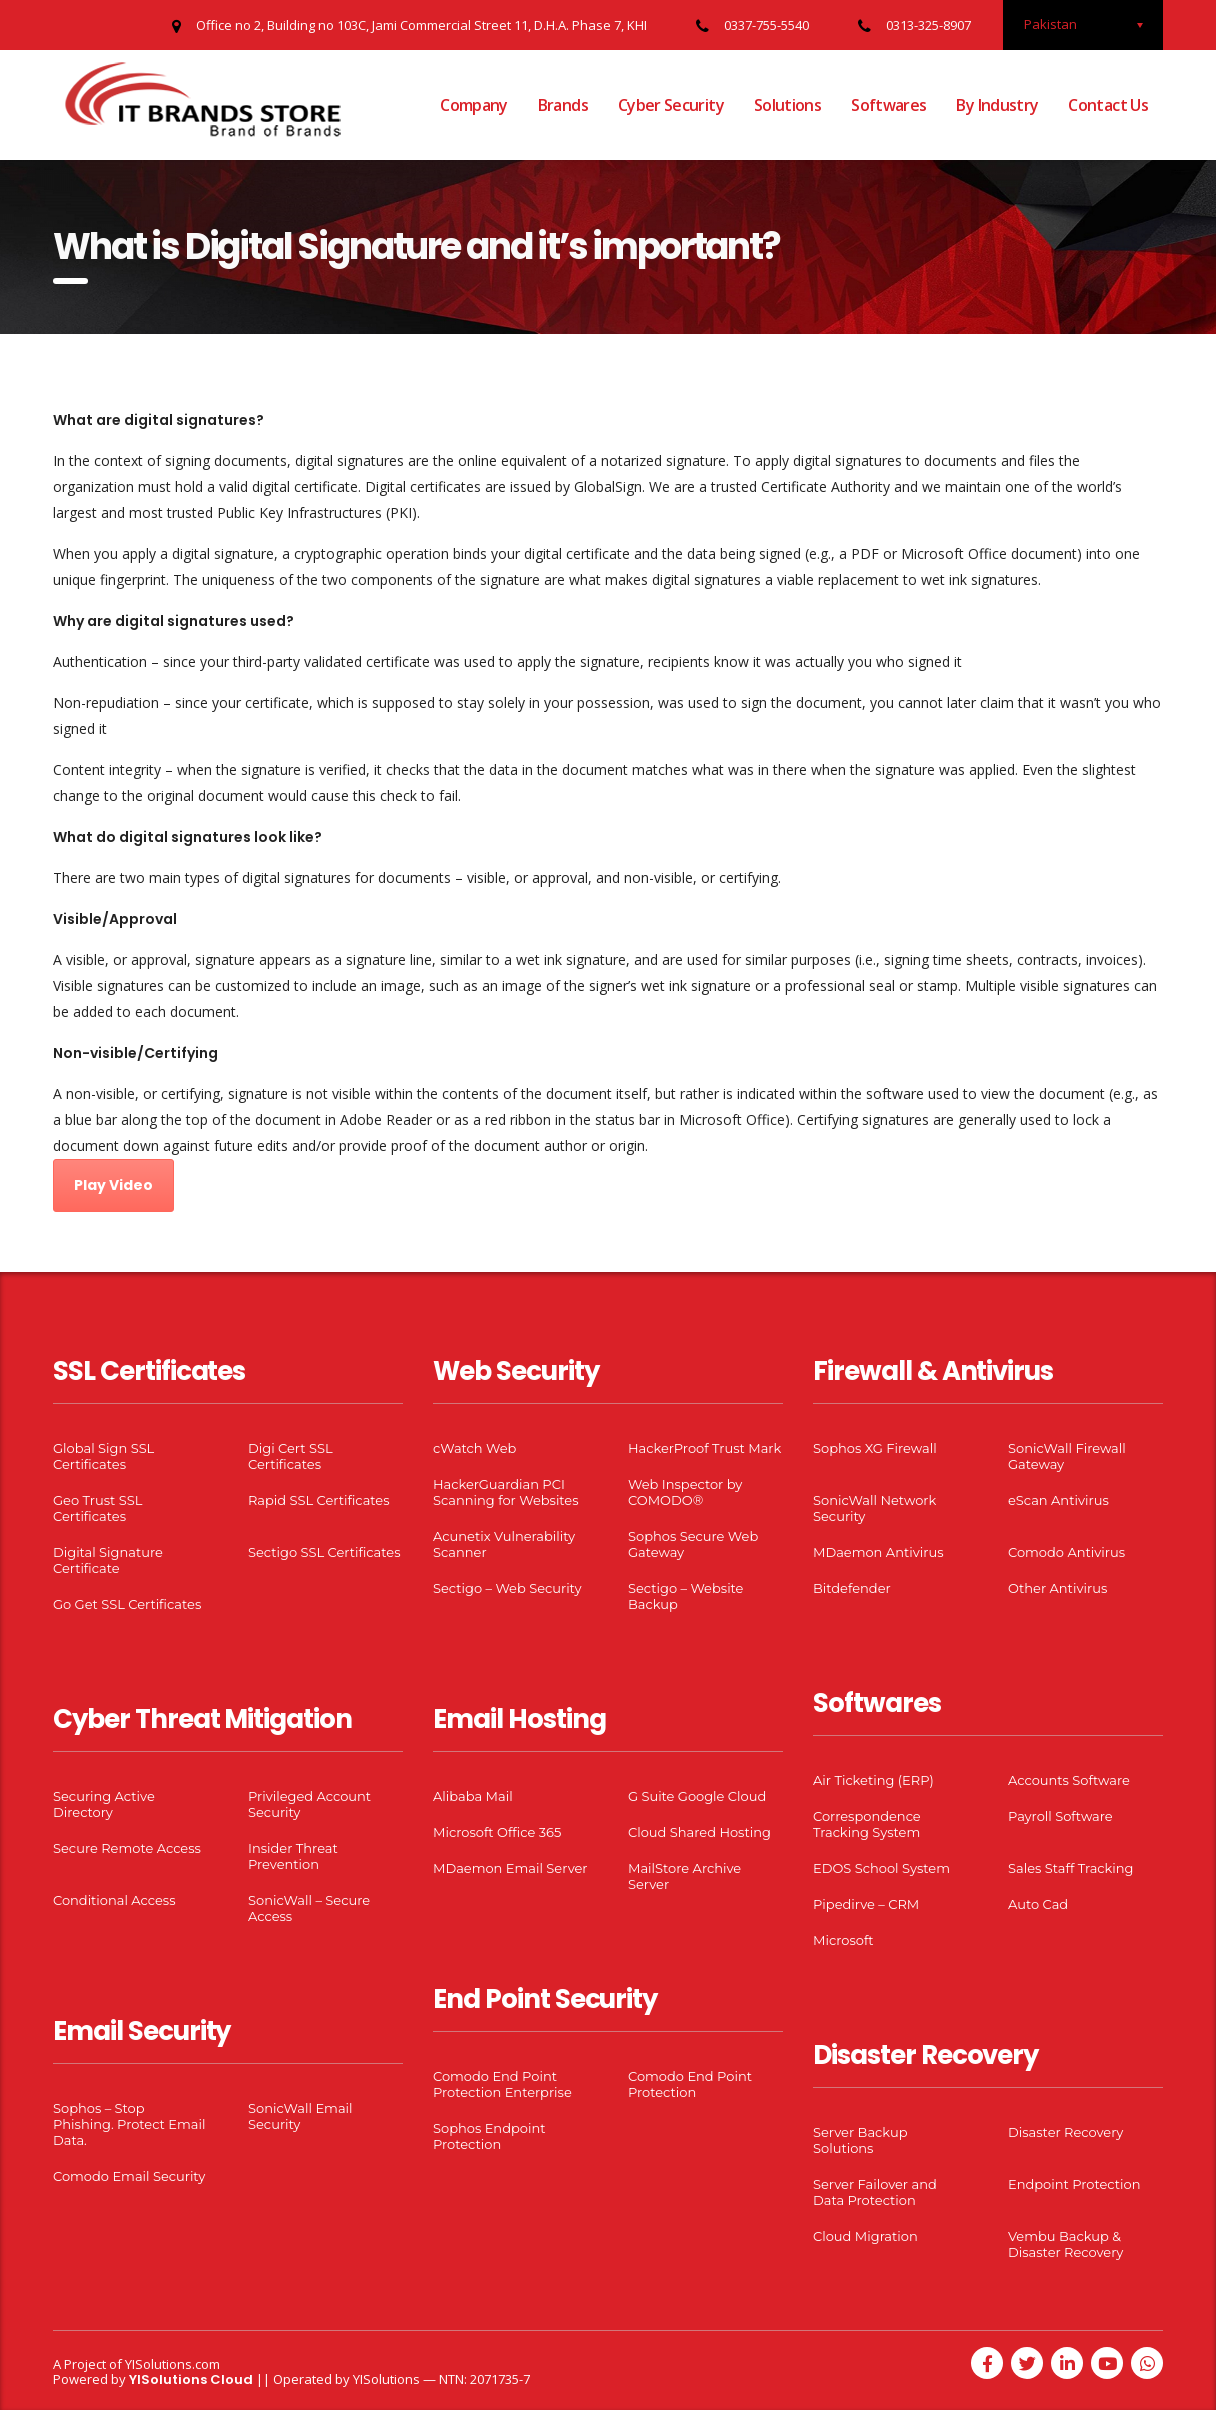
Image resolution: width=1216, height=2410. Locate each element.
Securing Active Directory (104, 1804)
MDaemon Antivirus (878, 1552)
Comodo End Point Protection (690, 2084)
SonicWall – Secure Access (309, 1908)
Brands (563, 105)
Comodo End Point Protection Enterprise (502, 2084)
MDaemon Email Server (510, 1868)
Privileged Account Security (309, 1804)
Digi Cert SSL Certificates (290, 1456)
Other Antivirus (1057, 1588)
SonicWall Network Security (874, 1508)
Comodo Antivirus (1066, 1552)
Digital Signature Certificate (108, 1560)
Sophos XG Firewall (875, 1448)
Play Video (113, 1185)
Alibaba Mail (473, 1796)
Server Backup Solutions (860, 2140)
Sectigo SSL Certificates (324, 1552)
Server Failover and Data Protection (875, 2192)
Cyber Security (671, 105)
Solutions (787, 105)
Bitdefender (852, 1588)
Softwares (888, 105)
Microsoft (843, 1940)
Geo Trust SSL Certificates (97, 1508)
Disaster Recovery (1065, 2132)
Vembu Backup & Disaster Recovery (1065, 2244)
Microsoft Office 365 (497, 1832)
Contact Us (1108, 105)
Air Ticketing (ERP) (873, 1780)
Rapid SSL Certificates (319, 1500)
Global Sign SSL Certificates (103, 1456)
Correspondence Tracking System (867, 1824)
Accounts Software (1069, 1780)
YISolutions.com (172, 2364)
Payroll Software (1060, 1816)
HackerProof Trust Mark (704, 1448)
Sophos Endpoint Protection (489, 2136)
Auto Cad (1038, 1904)
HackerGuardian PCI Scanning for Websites (506, 1492)
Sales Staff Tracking (1071, 1868)
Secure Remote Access (127, 1848)
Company (474, 105)
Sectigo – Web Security (507, 1588)
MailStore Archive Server (684, 1876)
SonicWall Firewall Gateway (1067, 1456)
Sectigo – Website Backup (685, 1596)
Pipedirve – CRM (866, 1904)
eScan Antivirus (1058, 1500)
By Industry (997, 105)
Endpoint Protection (1074, 2184)
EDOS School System (881, 1868)
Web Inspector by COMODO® (685, 1492)
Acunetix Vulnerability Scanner (504, 1544)
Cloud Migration (865, 2236)
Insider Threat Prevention (293, 1856)
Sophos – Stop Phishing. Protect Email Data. (129, 2124)
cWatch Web (474, 1448)
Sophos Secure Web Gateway (693, 1544)
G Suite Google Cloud (697, 1796)
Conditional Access (114, 1900)
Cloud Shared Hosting (699, 1832)
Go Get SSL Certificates (127, 1604)
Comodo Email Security (129, 2176)
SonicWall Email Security (300, 2116)
